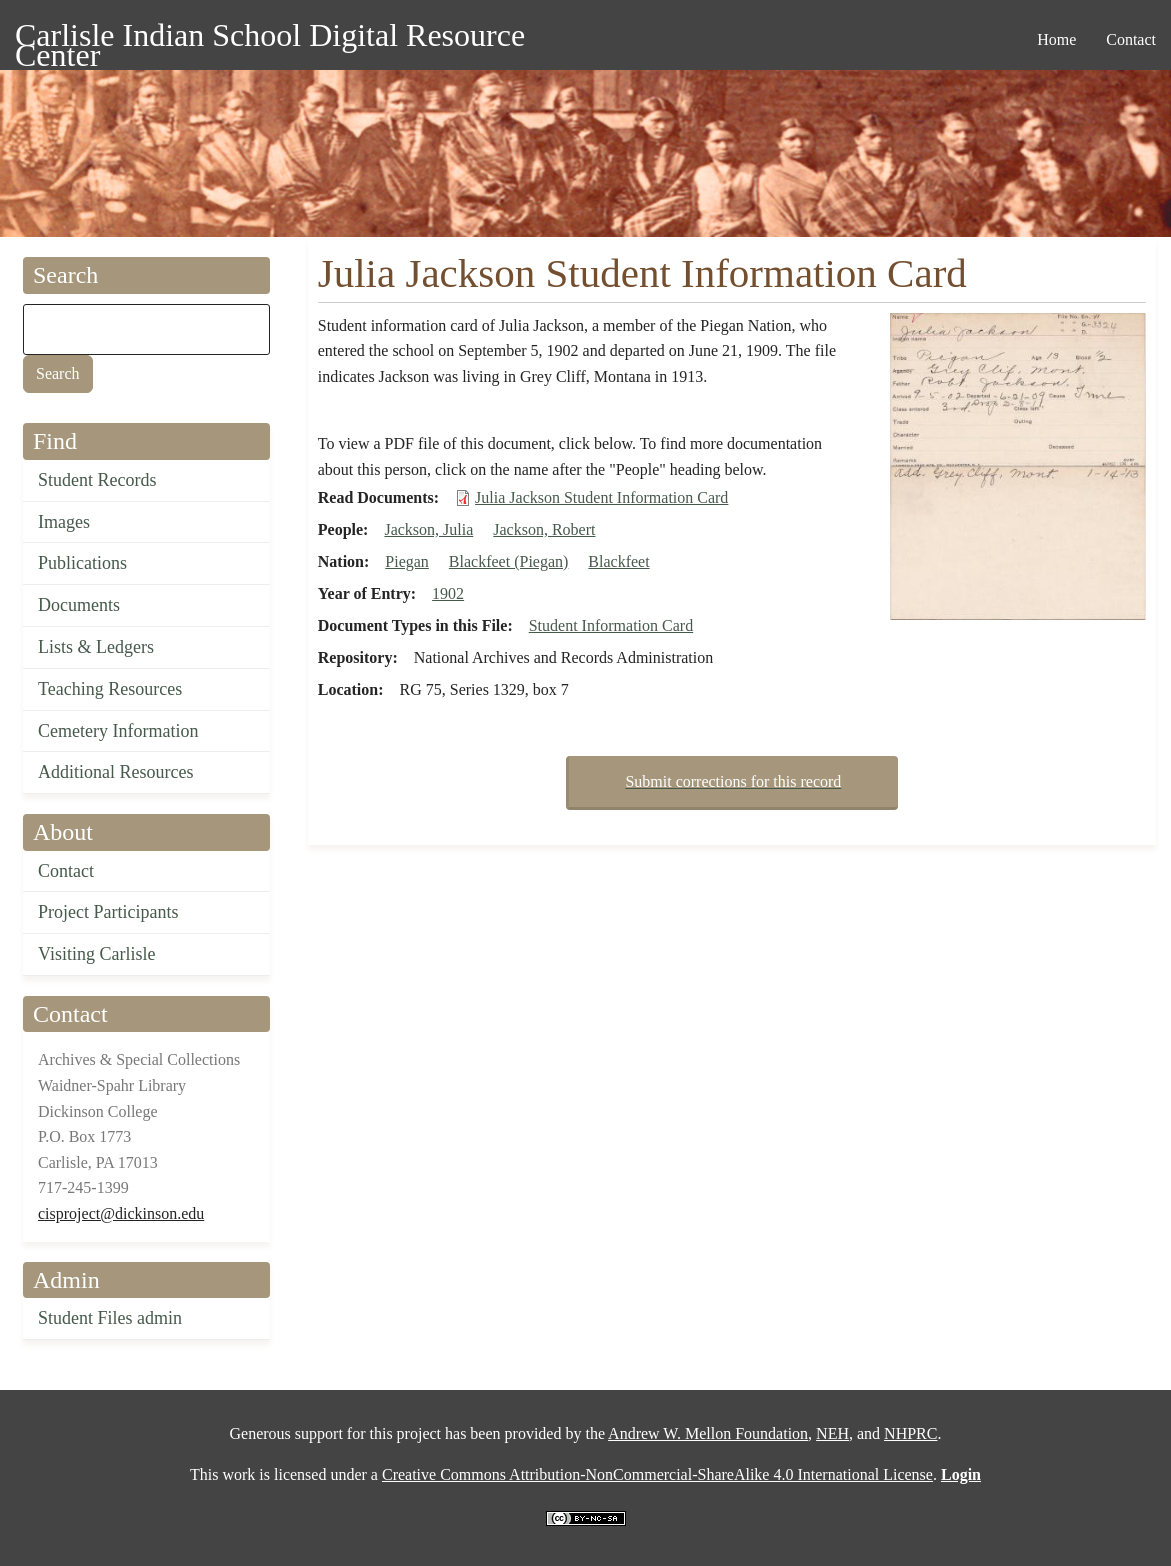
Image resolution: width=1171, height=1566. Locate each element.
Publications (82, 563)
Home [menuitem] (1056, 39)
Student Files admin (110, 1318)
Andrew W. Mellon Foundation (708, 1433)
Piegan (407, 561)
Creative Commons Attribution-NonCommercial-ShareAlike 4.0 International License (657, 1474)
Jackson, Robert (544, 529)
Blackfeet (618, 561)
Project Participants (108, 912)
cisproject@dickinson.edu (121, 1213)
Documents (79, 605)
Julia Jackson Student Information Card (601, 497)
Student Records (97, 480)
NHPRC (910, 1433)
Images (64, 522)
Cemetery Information (118, 731)
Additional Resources (115, 772)
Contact (66, 871)
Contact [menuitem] (1131, 39)
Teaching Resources (110, 689)
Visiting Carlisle (96, 954)
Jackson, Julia (428, 529)
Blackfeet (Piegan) (509, 561)
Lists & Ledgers (96, 647)
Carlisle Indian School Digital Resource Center (270, 38)
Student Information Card (611, 625)
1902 (448, 593)
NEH (832, 1433)
